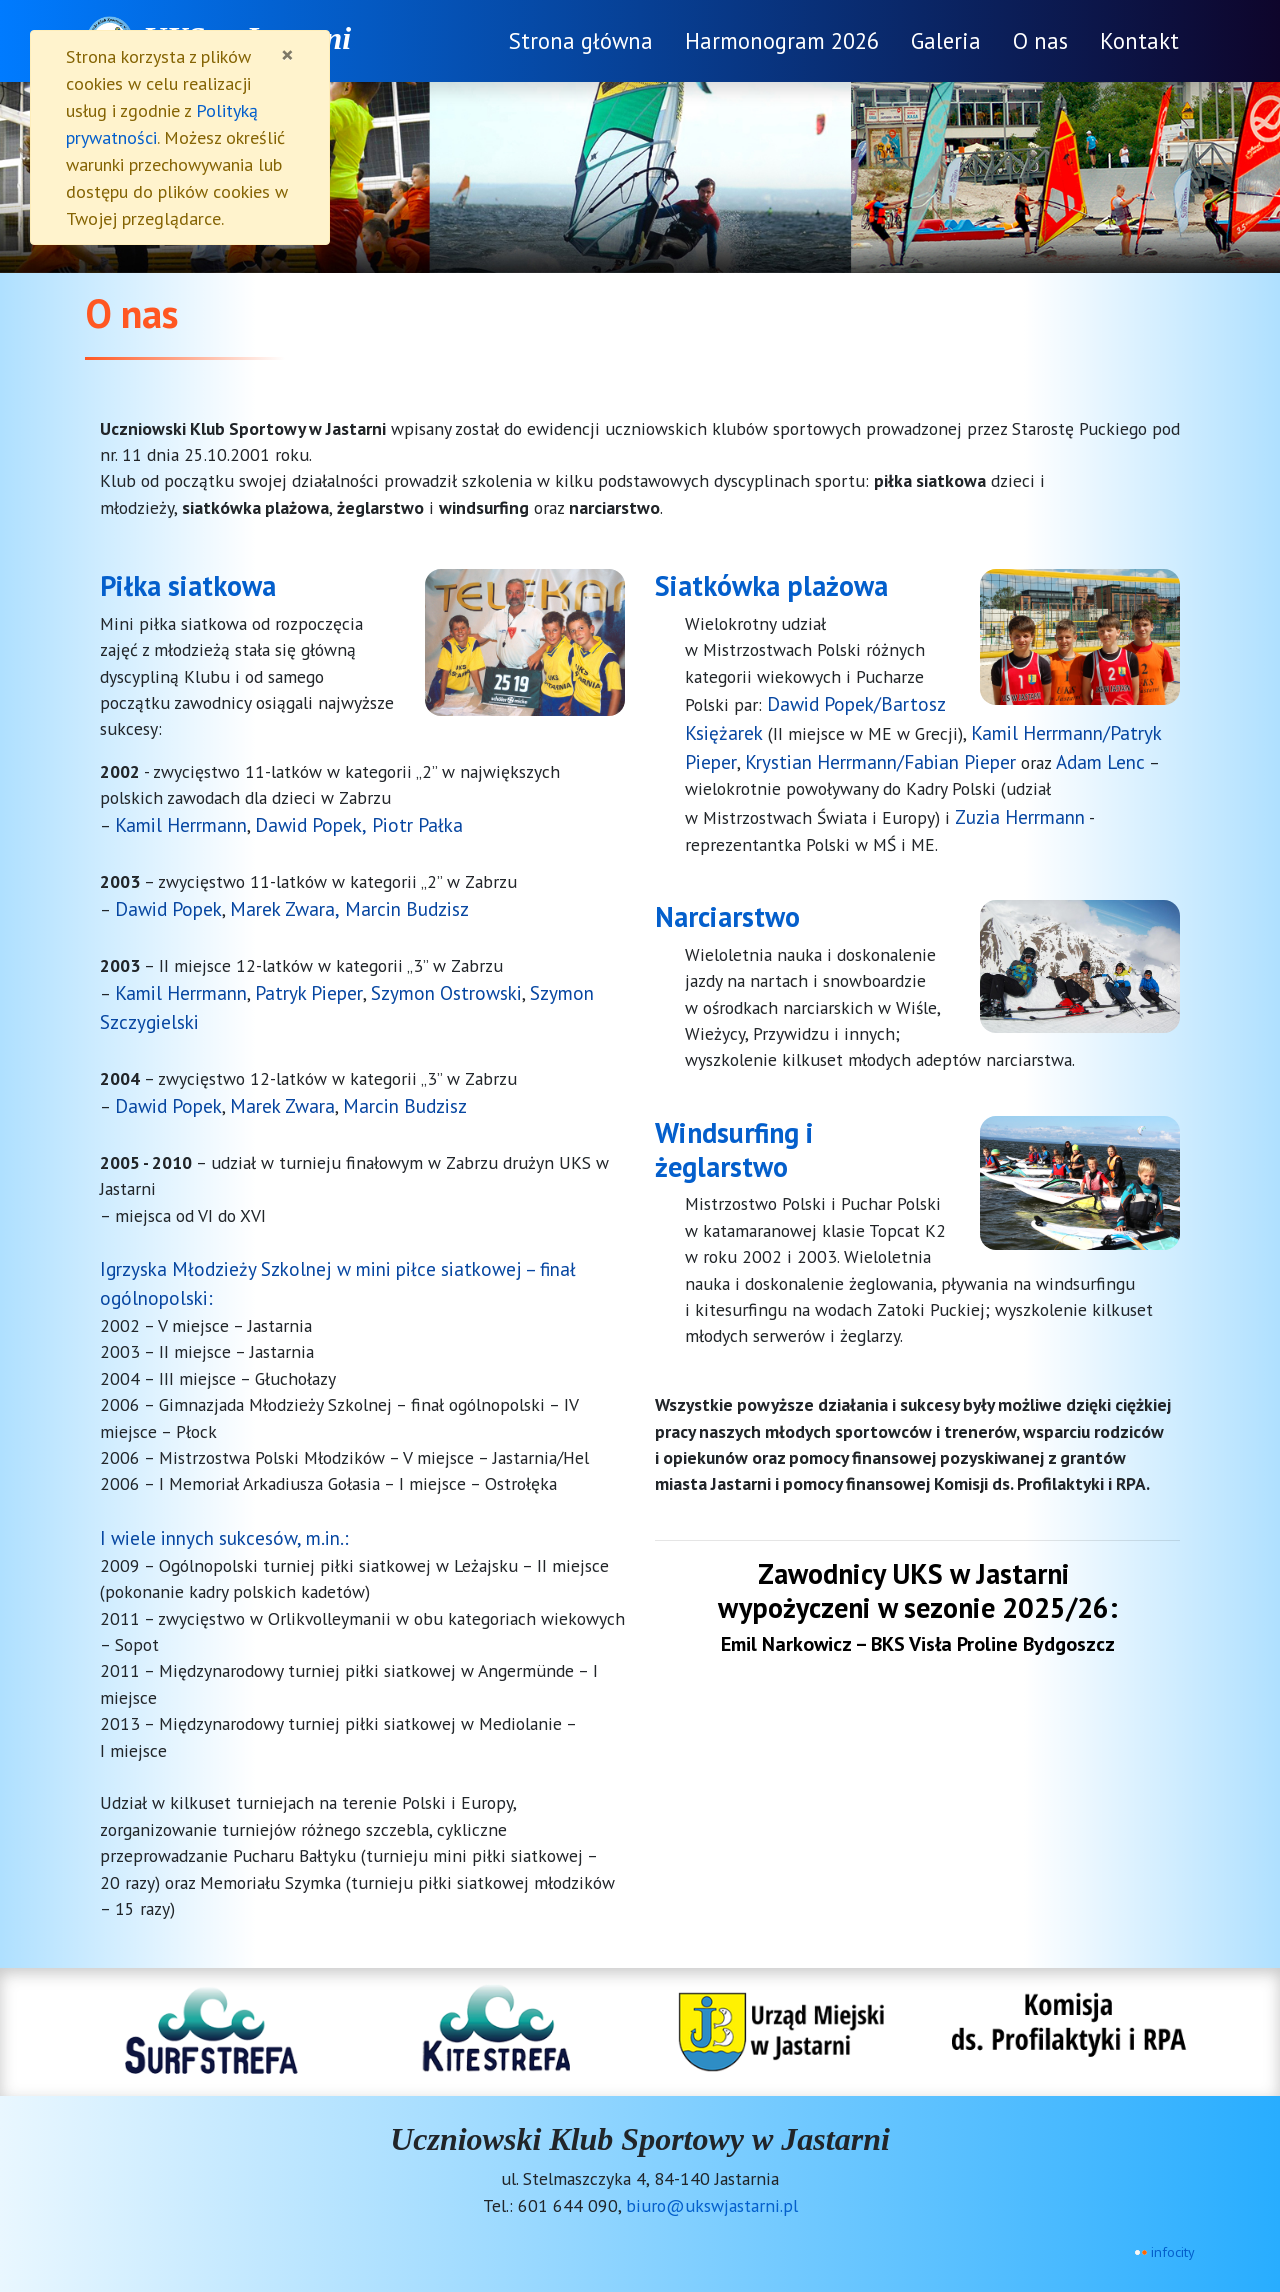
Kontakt (1139, 40)
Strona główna (581, 40)
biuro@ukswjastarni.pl (712, 2205)
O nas (1040, 40)
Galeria (946, 40)
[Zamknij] (287, 55)
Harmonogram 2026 (782, 40)
